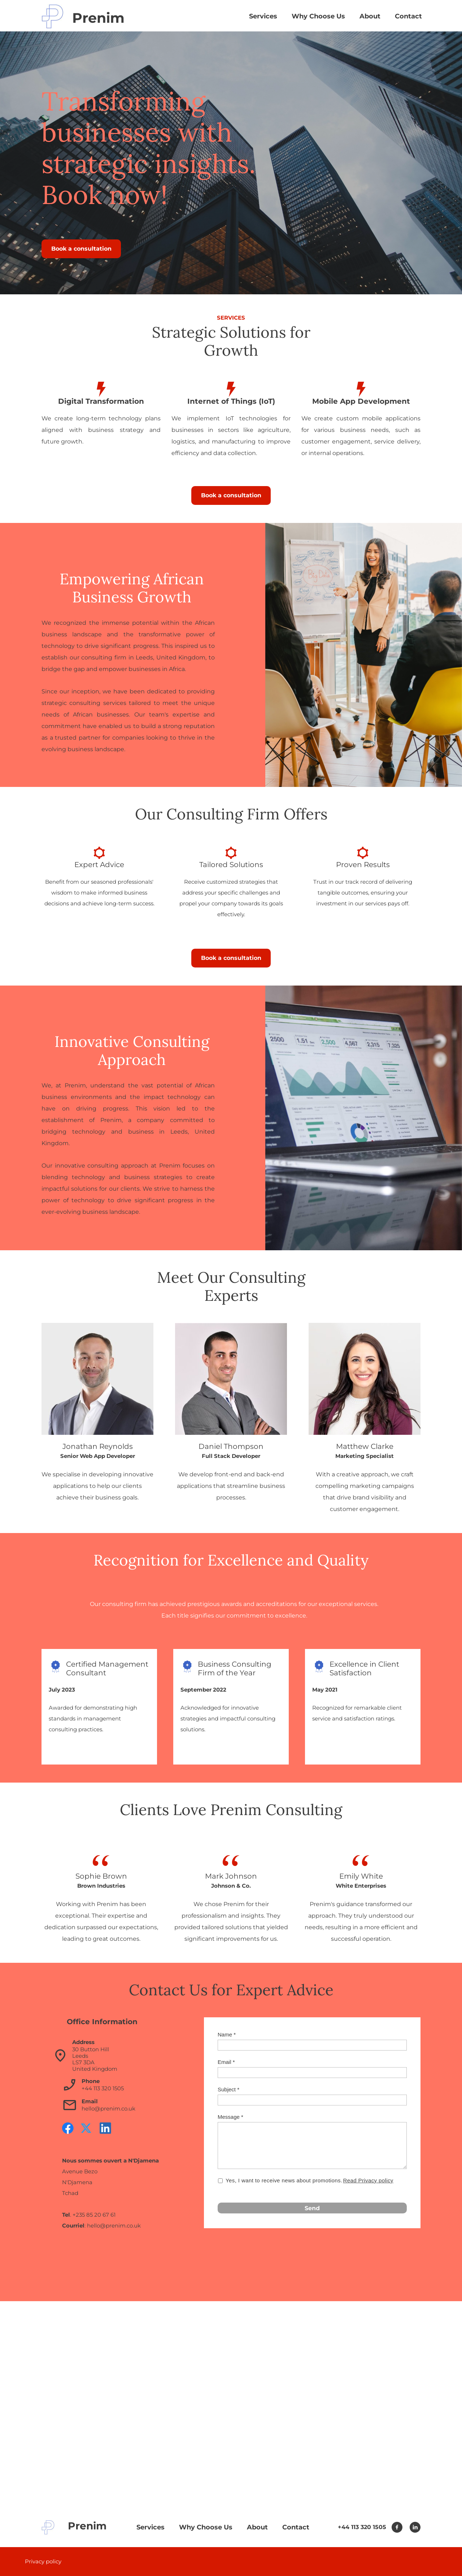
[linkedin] (105, 2128)
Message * (230, 2117)
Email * (226, 2062)
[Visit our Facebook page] (68, 2128)
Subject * (228, 2089)
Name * (227, 2034)
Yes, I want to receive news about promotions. (309, 2180)
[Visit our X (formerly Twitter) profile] (86, 2128)
